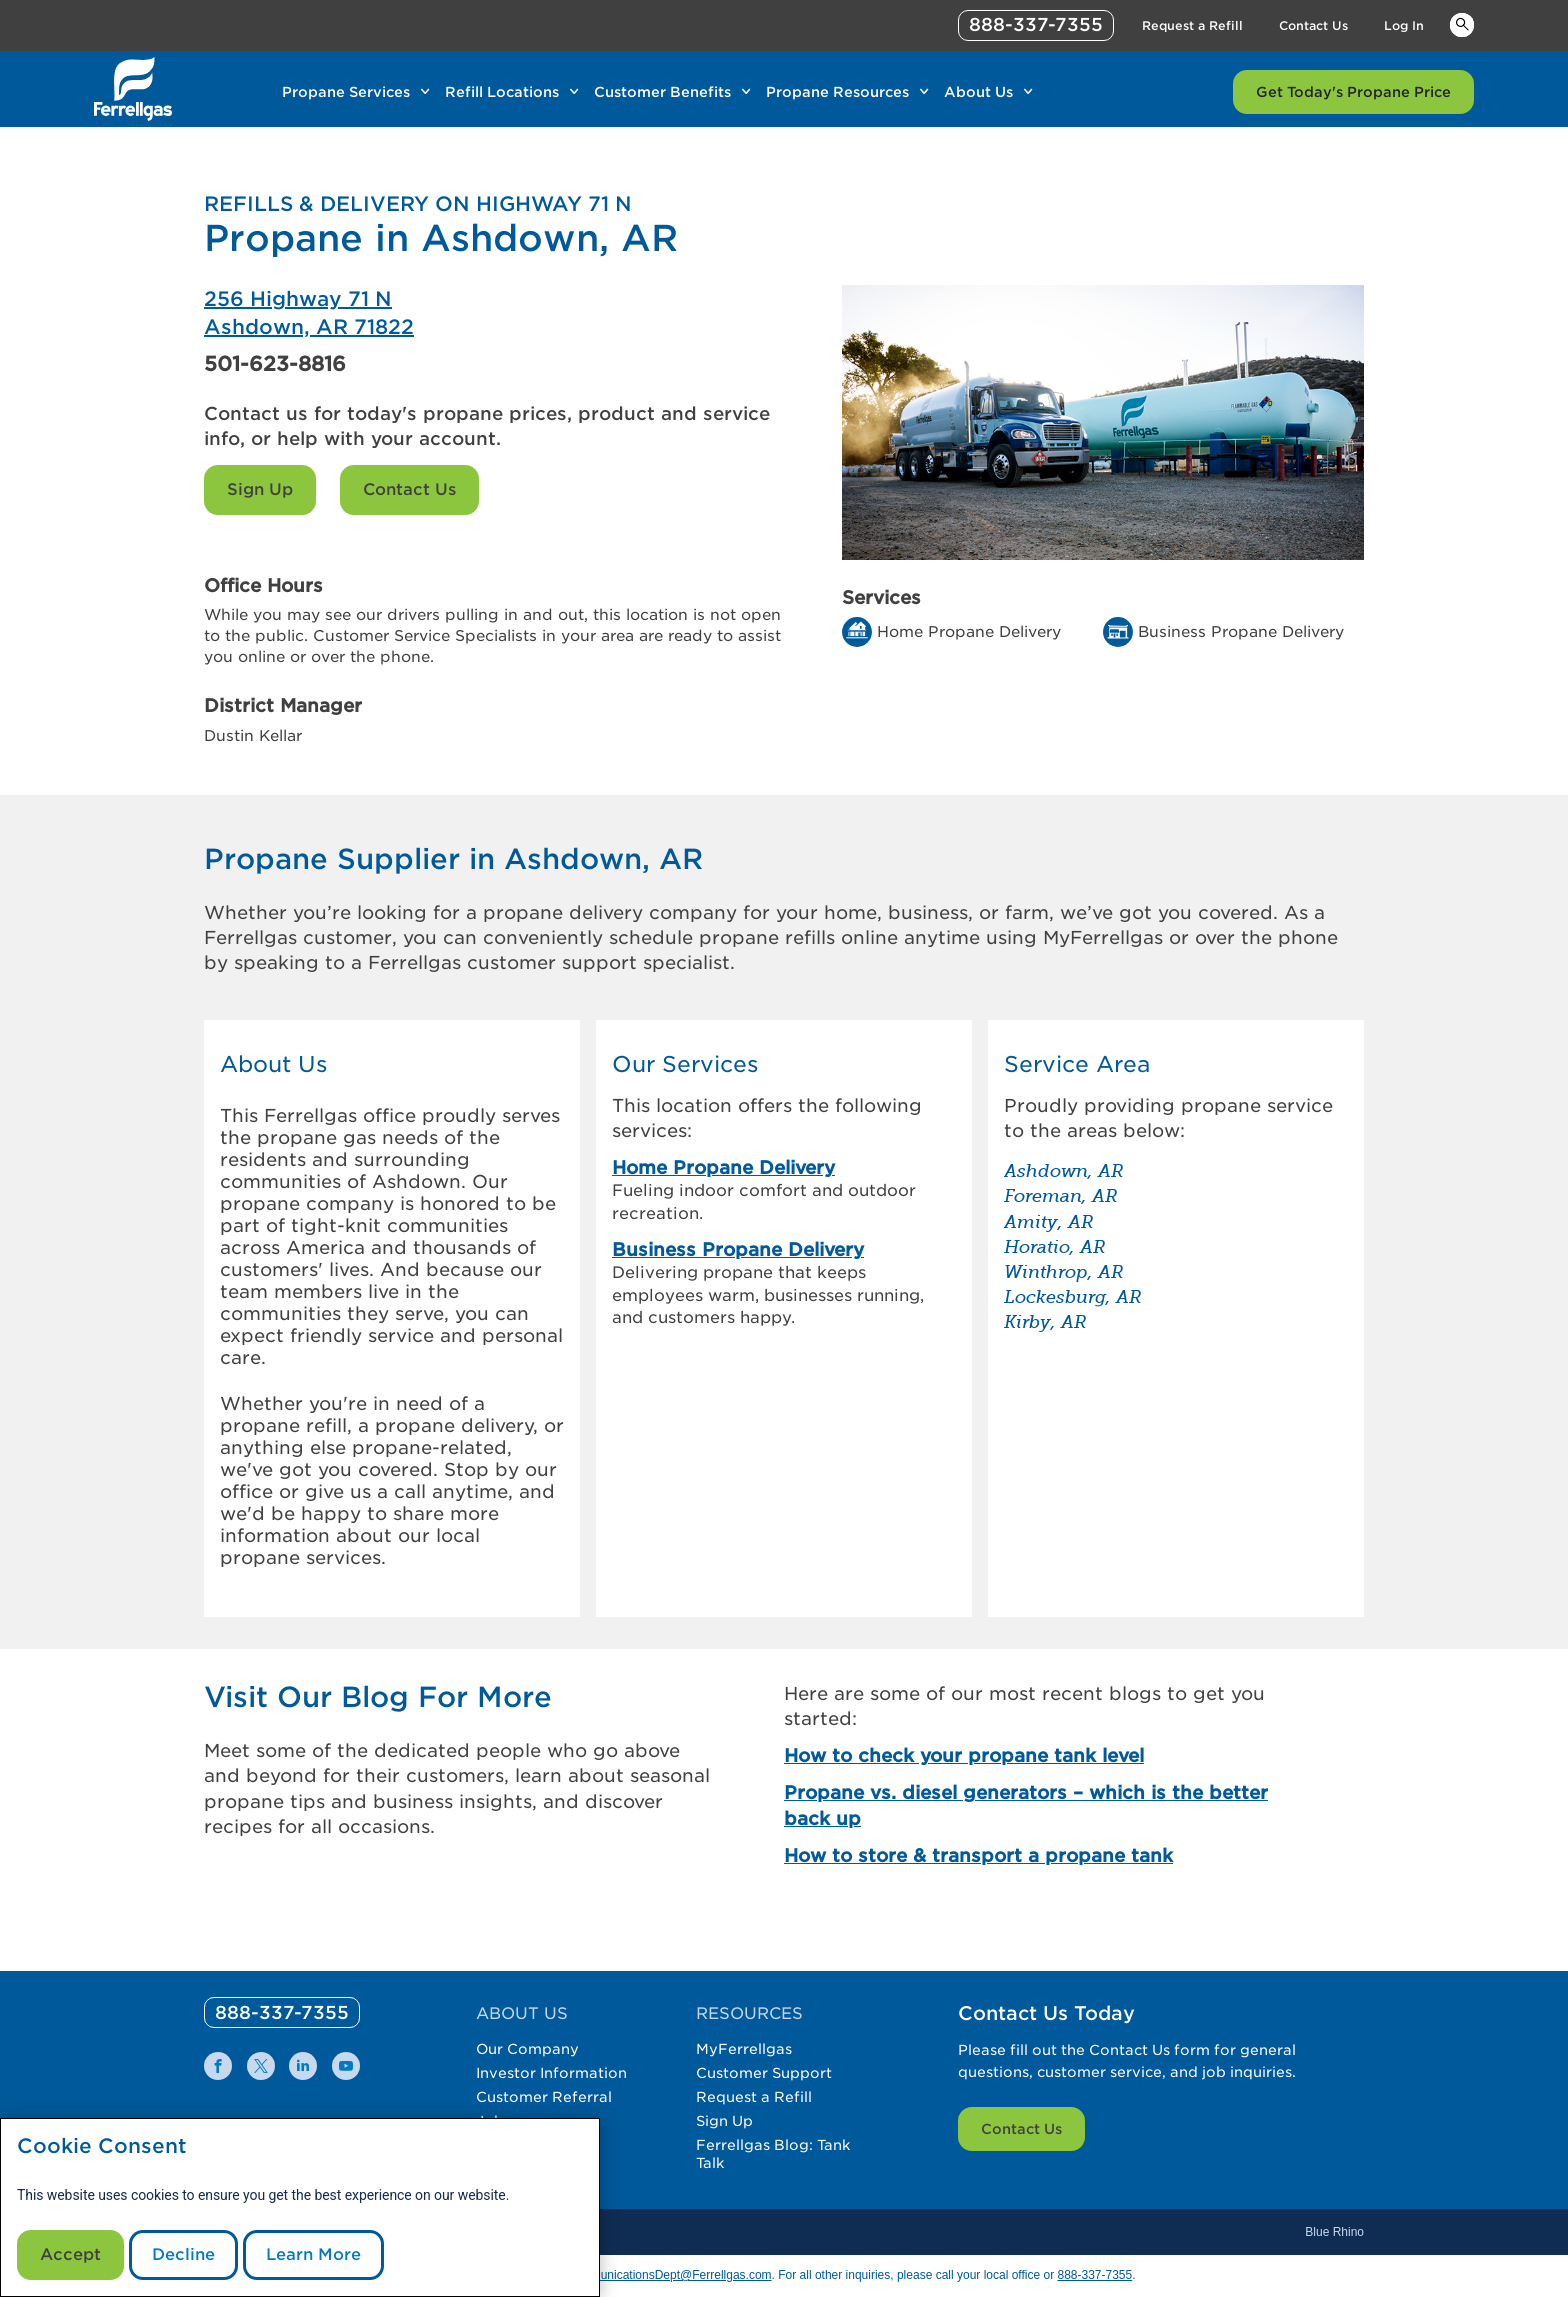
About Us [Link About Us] (978, 92)
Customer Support (764, 2073)
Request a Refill (754, 2097)
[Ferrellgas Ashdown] (494, 313)
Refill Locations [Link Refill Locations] (502, 92)
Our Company (527, 2049)
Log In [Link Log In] (1404, 25)
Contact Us (409, 489)
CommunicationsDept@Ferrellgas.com (668, 2275)
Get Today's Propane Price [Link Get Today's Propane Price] (1353, 92)
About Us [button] (274, 1064)
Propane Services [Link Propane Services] (346, 92)
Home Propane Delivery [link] (723, 1167)
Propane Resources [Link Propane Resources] (837, 92)
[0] (282, 2012)
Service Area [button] (1077, 1064)
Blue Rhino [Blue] (1334, 2232)
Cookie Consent (102, 2146)
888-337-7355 (1094, 2275)
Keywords (1462, 24)
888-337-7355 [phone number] (1036, 24)
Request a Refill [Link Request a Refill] (1192, 25)
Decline (183, 2254)
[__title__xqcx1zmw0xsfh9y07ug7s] (133, 89)
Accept (70, 2254)
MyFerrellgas (744, 2049)
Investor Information (551, 2073)
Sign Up (260, 489)
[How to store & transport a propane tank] (1042, 1855)
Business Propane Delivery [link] (738, 1249)
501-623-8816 (275, 364)
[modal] (300, 2207)
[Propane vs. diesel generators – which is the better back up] (1042, 1805)
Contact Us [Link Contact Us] (1313, 25)
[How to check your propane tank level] (1042, 1755)
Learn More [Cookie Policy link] (313, 2254)
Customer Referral (544, 2097)
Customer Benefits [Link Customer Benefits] (662, 92)
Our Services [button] (685, 1064)
